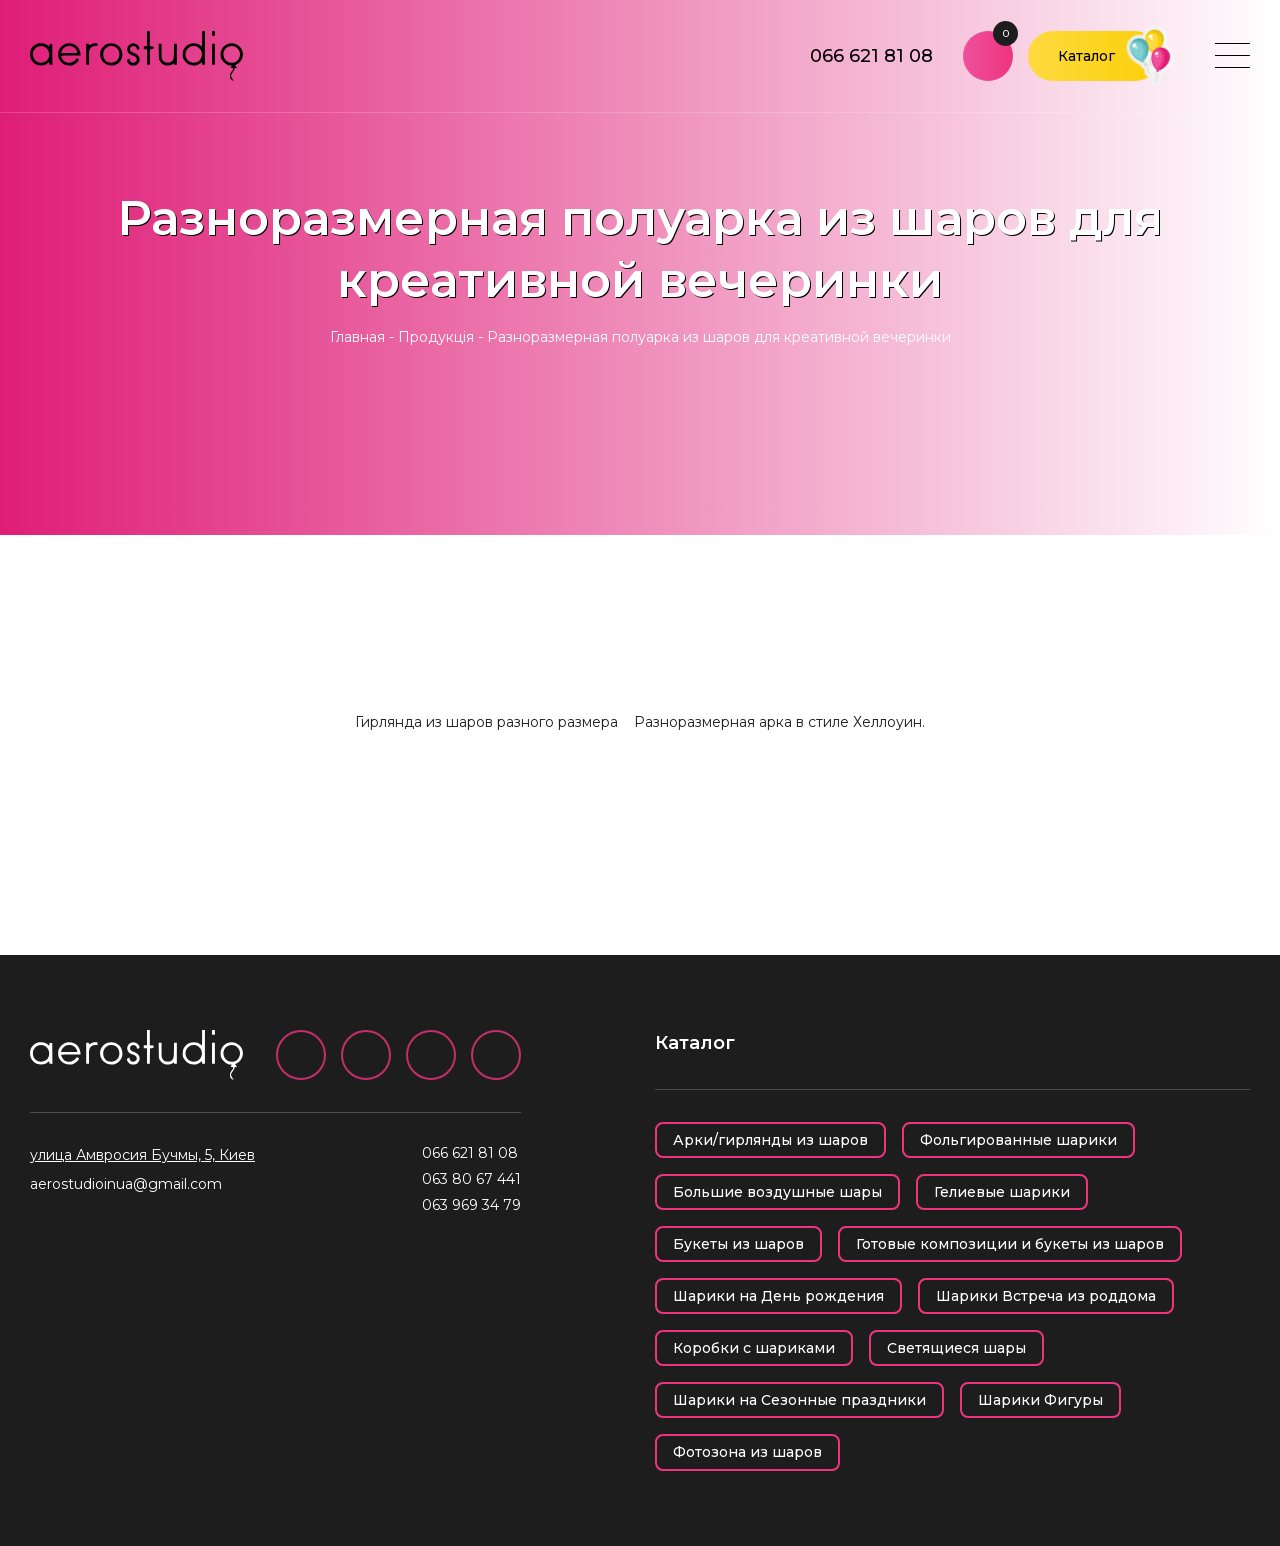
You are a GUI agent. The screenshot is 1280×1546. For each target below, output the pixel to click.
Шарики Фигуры (1040, 1400)
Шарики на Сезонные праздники (799, 1400)
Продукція (436, 337)
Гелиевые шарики (1002, 1192)
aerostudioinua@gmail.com (126, 1184)
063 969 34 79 (471, 1205)
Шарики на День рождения (778, 1296)
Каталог (1086, 56)
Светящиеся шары (956, 1348)
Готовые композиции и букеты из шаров (1010, 1244)
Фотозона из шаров (747, 1452)
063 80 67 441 (471, 1179)
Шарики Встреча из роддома (1046, 1296)
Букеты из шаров (738, 1244)
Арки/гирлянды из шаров (770, 1140)
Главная (357, 337)
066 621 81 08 (871, 56)
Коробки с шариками (754, 1348)
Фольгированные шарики (1018, 1140)
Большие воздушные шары (777, 1192)
